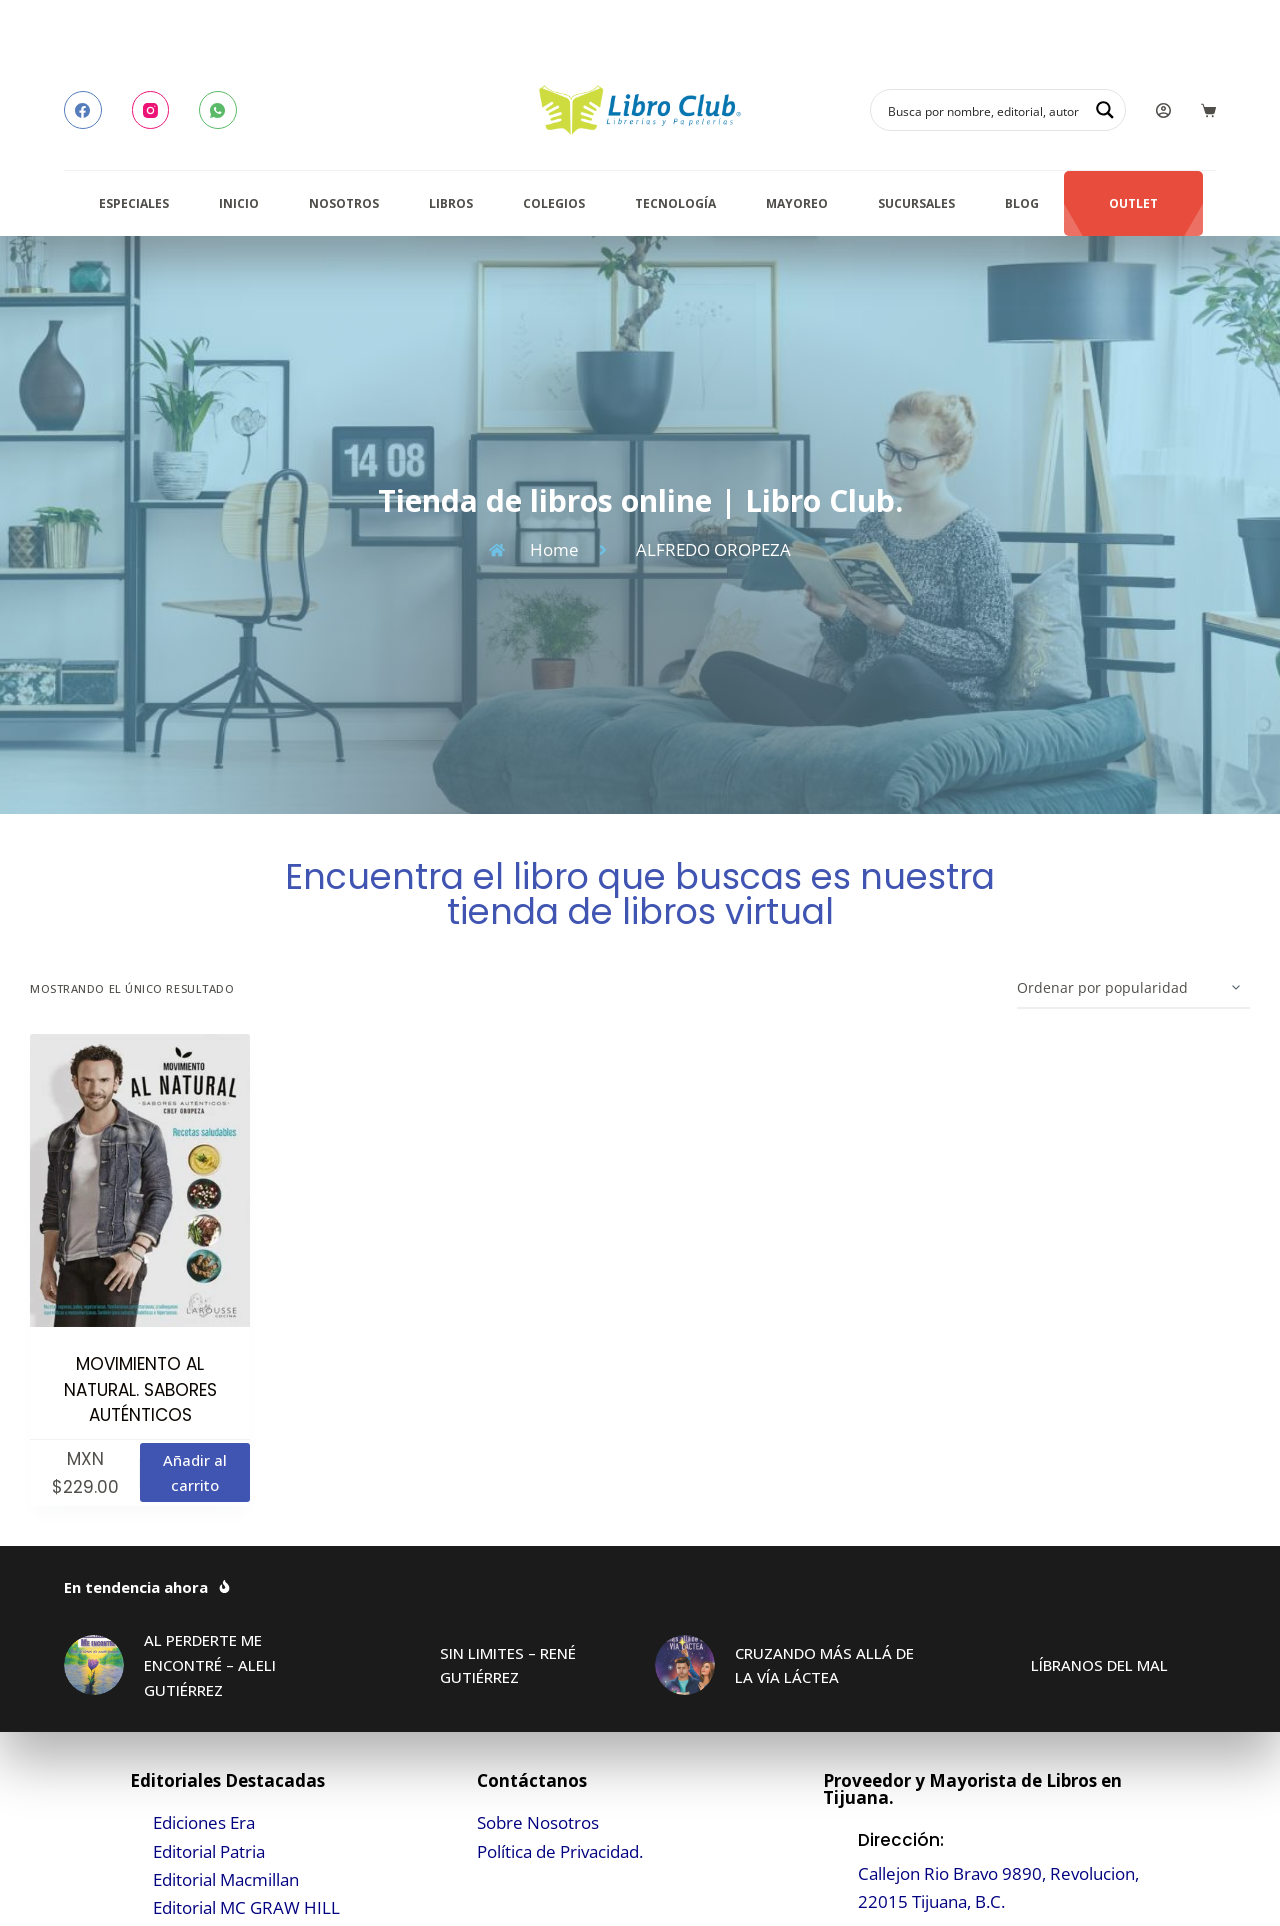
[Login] (1163, 110)
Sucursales (916, 203)
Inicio (239, 203)
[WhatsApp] (218, 110)
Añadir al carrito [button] (195, 1472)
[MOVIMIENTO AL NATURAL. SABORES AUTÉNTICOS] (140, 1180)
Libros (451, 203)
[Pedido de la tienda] (1133, 989)
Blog (1022, 203)
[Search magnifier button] (1105, 110)
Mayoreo (797, 203)
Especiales (134, 203)
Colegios (554, 203)
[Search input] (985, 110)
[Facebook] (83, 110)
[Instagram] (151, 110)
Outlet (1133, 203)
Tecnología (675, 203)
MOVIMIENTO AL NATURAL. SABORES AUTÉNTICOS (140, 1389)
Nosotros (344, 203)
